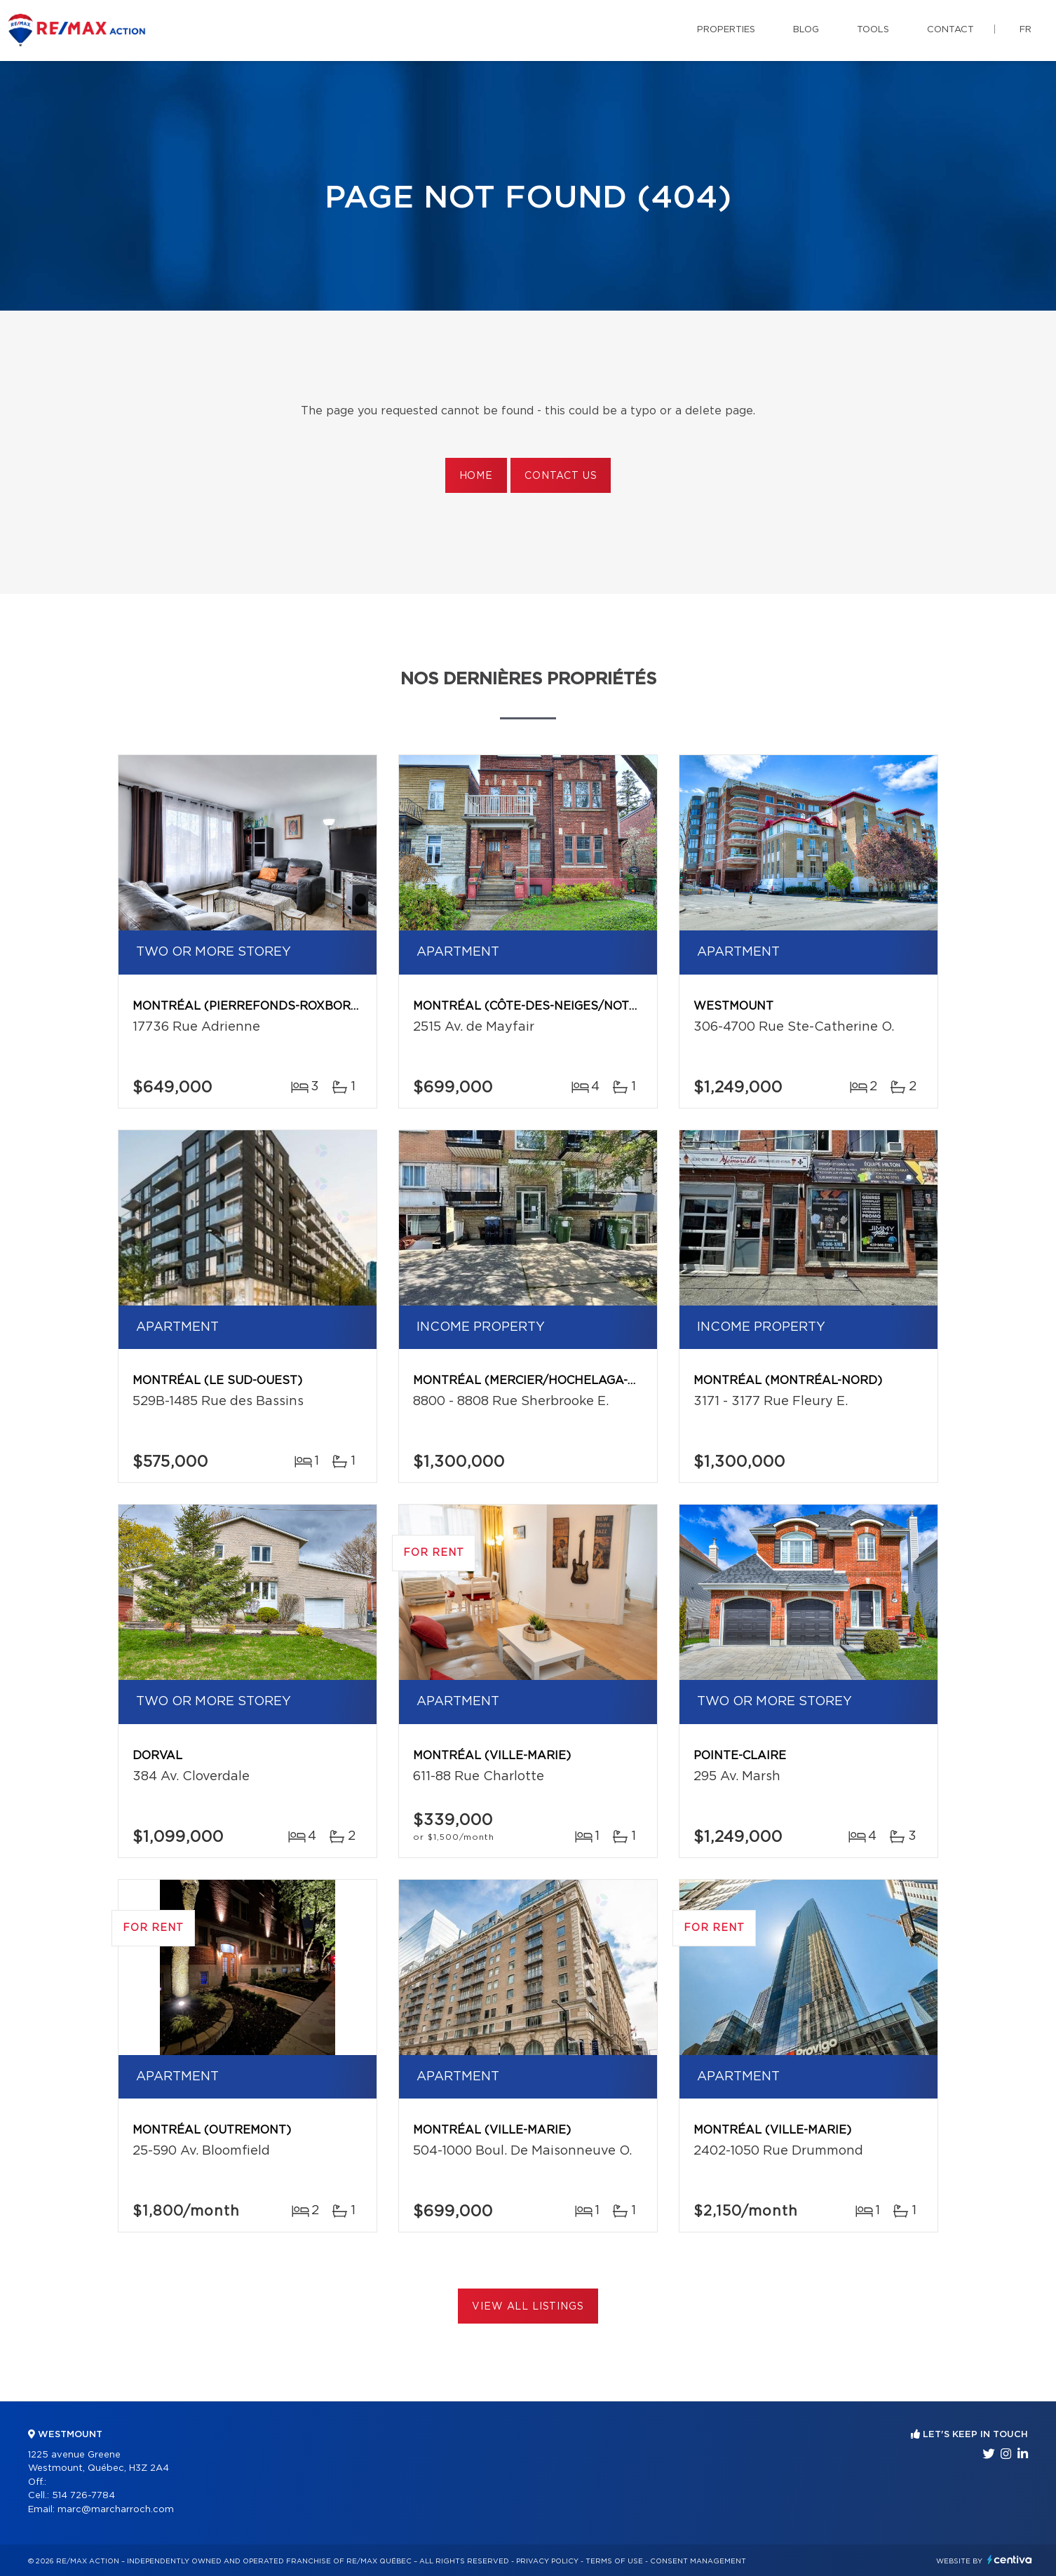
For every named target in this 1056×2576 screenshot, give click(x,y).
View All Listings (527, 2307)
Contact (950, 29)
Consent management (698, 2561)
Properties (726, 29)
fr (1025, 29)
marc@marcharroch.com (115, 2509)
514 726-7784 (83, 2495)
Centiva (1009, 2559)
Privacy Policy (547, 2561)
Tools (873, 29)
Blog (806, 29)
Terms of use (614, 2561)
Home (476, 476)
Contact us (560, 476)
